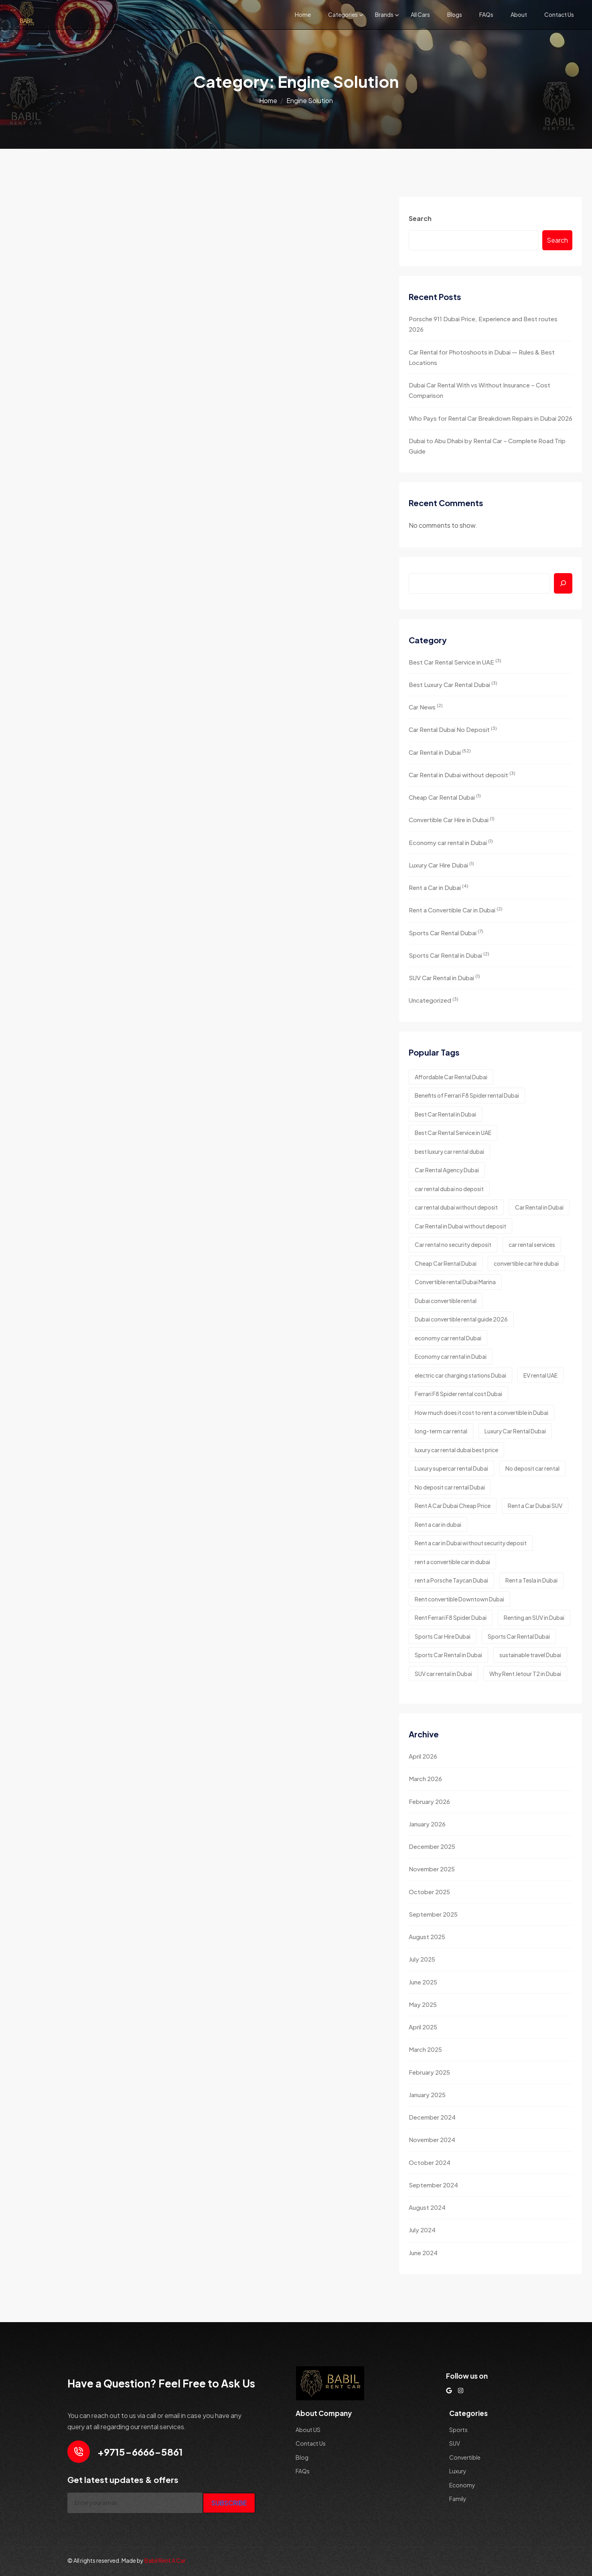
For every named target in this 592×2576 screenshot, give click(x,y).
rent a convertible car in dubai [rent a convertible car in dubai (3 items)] (452, 1561)
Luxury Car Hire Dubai (441, 864)
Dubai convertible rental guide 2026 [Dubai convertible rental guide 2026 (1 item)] (461, 1319)
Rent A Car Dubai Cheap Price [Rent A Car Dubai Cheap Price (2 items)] (453, 1505)
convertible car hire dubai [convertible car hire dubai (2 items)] (526, 1263)
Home (303, 14)
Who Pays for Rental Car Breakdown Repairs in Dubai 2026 (490, 418)
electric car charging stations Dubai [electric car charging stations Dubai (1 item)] (460, 1375)
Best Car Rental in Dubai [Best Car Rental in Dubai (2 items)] (445, 1114)
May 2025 (423, 2004)
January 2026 (427, 1824)
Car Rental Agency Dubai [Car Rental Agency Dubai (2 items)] (447, 1169)
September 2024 (433, 2185)
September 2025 (433, 1914)
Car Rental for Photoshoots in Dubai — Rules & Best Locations (482, 357)
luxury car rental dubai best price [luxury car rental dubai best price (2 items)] (456, 1449)
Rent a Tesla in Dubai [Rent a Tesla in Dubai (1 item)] (531, 1580)
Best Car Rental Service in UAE (455, 661)
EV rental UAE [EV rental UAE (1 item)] (540, 1375)
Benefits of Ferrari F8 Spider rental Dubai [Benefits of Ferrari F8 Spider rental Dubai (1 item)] (467, 1095)
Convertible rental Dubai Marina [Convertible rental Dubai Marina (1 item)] (455, 1281)
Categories (343, 14)
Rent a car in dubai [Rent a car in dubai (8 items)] (438, 1524)
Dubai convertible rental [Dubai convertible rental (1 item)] (445, 1300)
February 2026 (429, 1801)
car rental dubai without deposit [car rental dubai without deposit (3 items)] (456, 1207)
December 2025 (432, 1846)
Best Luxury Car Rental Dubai (453, 684)
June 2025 (423, 1982)
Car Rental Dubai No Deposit (453, 729)
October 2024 (429, 2162)
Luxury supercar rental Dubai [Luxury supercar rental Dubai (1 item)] (451, 1468)
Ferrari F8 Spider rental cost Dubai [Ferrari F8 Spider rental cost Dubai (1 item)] (458, 1393)
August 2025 (427, 1936)
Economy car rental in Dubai (451, 842)
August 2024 (427, 2207)
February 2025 (429, 2072)
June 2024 (423, 2252)
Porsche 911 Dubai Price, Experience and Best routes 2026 (483, 324)
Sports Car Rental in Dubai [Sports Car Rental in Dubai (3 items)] (448, 1654)
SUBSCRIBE (229, 2503)
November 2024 (432, 2139)
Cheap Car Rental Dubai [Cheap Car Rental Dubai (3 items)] (445, 1263)
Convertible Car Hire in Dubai (452, 819)
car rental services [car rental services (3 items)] (532, 1244)
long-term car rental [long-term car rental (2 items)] (441, 1431)
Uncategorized (433, 1000)
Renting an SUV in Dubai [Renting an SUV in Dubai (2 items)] (534, 1617)
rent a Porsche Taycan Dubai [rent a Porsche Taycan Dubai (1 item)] (451, 1580)
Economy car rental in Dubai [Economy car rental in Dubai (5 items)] (451, 1356)
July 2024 (422, 2229)
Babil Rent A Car (165, 2560)
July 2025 (422, 1959)
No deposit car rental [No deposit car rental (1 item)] (532, 1468)
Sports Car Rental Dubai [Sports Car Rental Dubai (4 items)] (519, 1636)
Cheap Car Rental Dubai (445, 796)
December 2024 (432, 2117)
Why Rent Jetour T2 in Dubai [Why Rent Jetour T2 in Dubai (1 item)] (525, 1673)
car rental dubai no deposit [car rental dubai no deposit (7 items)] (449, 1188)
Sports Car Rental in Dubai (449, 955)
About (519, 14)
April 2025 (423, 2027)
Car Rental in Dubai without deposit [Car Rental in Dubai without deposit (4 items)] (460, 1226)
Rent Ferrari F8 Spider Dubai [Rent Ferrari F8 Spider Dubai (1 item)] (451, 1617)
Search (420, 218)
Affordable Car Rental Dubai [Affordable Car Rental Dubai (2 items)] (451, 1076)
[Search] (563, 583)
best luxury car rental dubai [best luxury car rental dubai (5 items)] (449, 1151)
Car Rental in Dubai (440, 752)
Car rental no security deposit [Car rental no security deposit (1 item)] (453, 1244)
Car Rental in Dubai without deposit (462, 774)
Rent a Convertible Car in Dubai (456, 910)
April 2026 (423, 1756)
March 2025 (425, 2049)
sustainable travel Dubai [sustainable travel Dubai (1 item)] (530, 1654)
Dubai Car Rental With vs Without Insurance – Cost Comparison (479, 390)
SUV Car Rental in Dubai (444, 977)
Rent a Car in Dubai (438, 887)
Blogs (454, 14)
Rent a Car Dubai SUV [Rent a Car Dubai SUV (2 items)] (535, 1505)
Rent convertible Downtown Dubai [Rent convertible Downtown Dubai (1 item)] (459, 1599)
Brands (384, 14)
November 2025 (432, 1869)
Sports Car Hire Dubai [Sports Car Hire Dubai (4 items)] (442, 1636)
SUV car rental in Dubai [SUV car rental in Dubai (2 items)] (443, 1673)
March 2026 (425, 1778)
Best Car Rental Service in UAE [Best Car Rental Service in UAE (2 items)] (453, 1132)
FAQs (486, 14)
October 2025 (429, 1891)
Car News (426, 706)
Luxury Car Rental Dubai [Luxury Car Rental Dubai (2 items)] (515, 1431)
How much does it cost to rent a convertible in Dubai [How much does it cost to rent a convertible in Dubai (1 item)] (481, 1412)
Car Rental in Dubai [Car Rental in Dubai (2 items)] (539, 1207)
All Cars (420, 14)
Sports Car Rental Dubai (446, 932)
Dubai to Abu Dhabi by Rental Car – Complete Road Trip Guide (487, 446)
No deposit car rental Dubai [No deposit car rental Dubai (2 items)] (450, 1487)
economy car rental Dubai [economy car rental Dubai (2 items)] (448, 1338)
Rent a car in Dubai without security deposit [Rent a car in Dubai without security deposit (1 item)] (471, 1542)
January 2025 (427, 2094)
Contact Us (559, 14)
